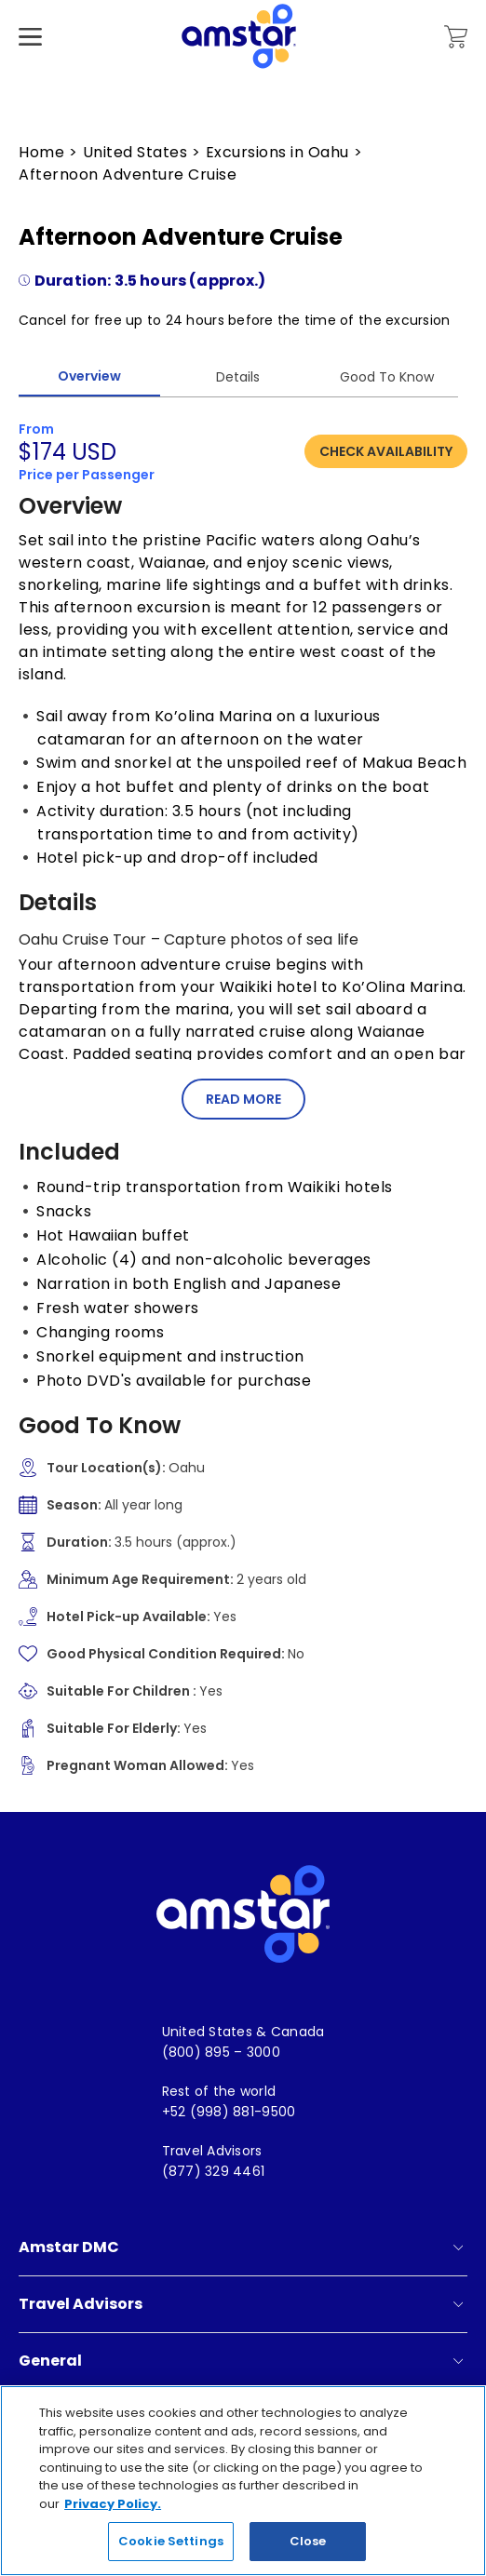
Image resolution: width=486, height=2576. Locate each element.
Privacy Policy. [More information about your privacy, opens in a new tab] (112, 2507)
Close (308, 2544)
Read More (243, 1099)
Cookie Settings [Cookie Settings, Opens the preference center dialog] (170, 2544)
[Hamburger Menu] (30, 64)
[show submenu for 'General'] (458, 2361)
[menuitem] (243, 2031)
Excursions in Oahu (277, 152)
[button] (243, 1099)
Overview (89, 376)
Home (41, 152)
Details (238, 377)
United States (135, 152)
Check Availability (385, 451)
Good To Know (387, 377)
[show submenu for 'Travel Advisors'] (458, 2304)
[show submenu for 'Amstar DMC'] (458, 2247)
